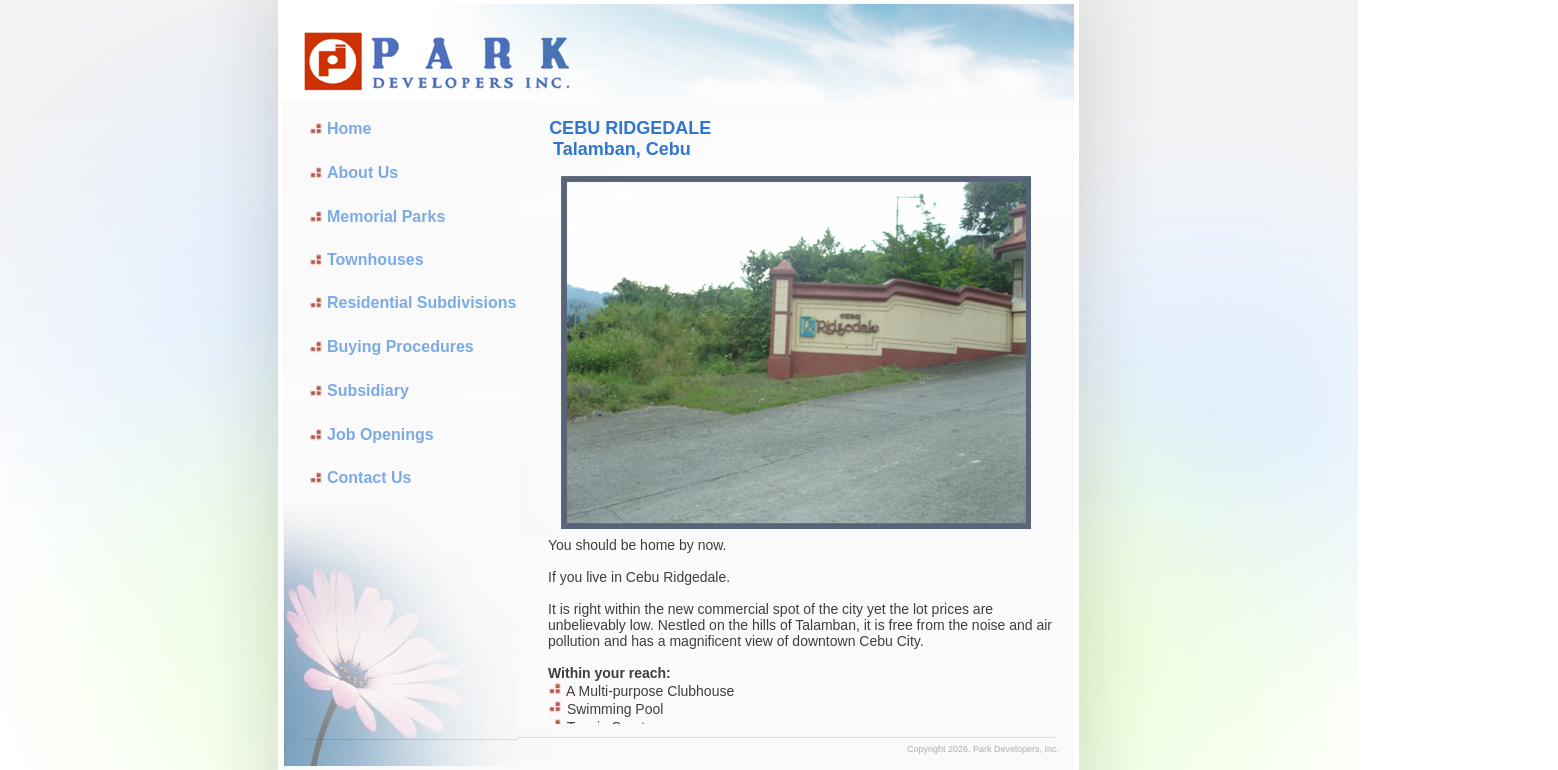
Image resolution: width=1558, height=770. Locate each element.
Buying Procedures (400, 346)
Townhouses (375, 259)
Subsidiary (368, 390)
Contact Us (369, 477)
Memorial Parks (386, 216)
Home (349, 128)
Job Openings (380, 434)
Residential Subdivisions (421, 302)
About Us (362, 172)
